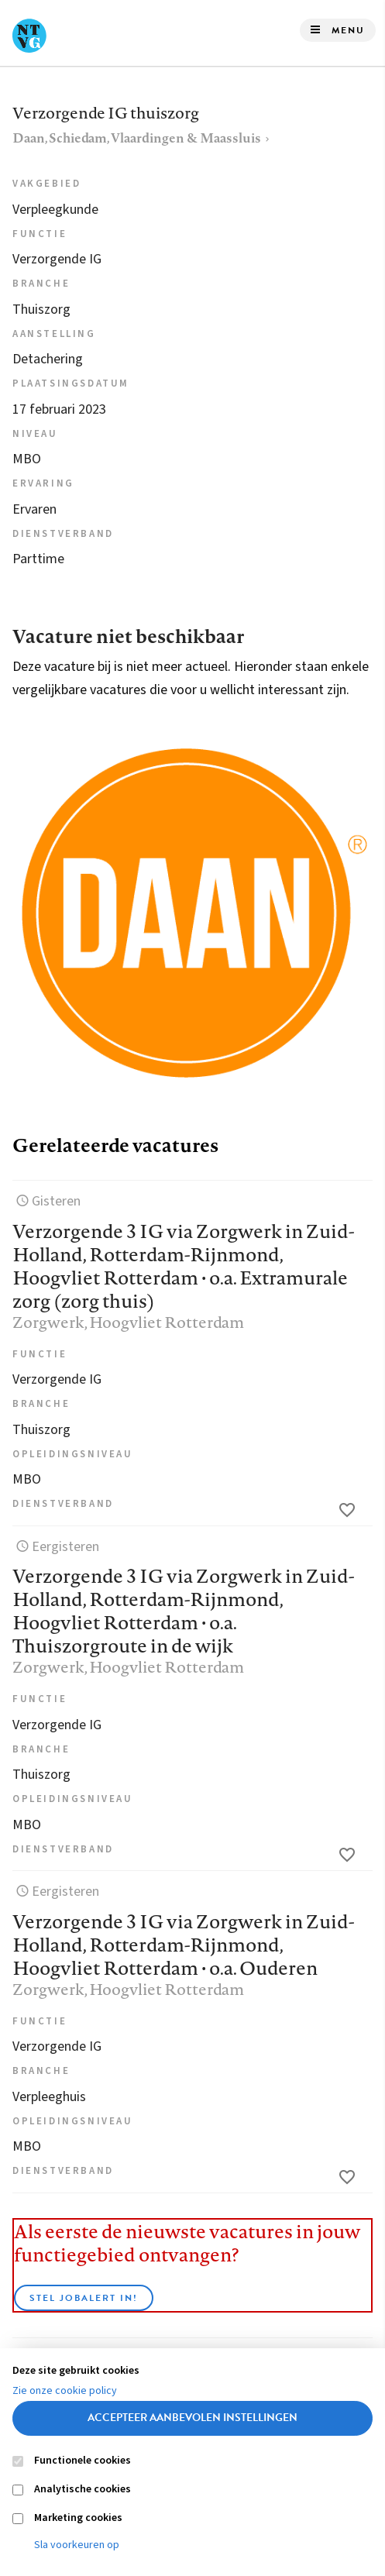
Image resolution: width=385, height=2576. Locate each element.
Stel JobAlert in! (83, 2298)
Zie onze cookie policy (64, 2391)
